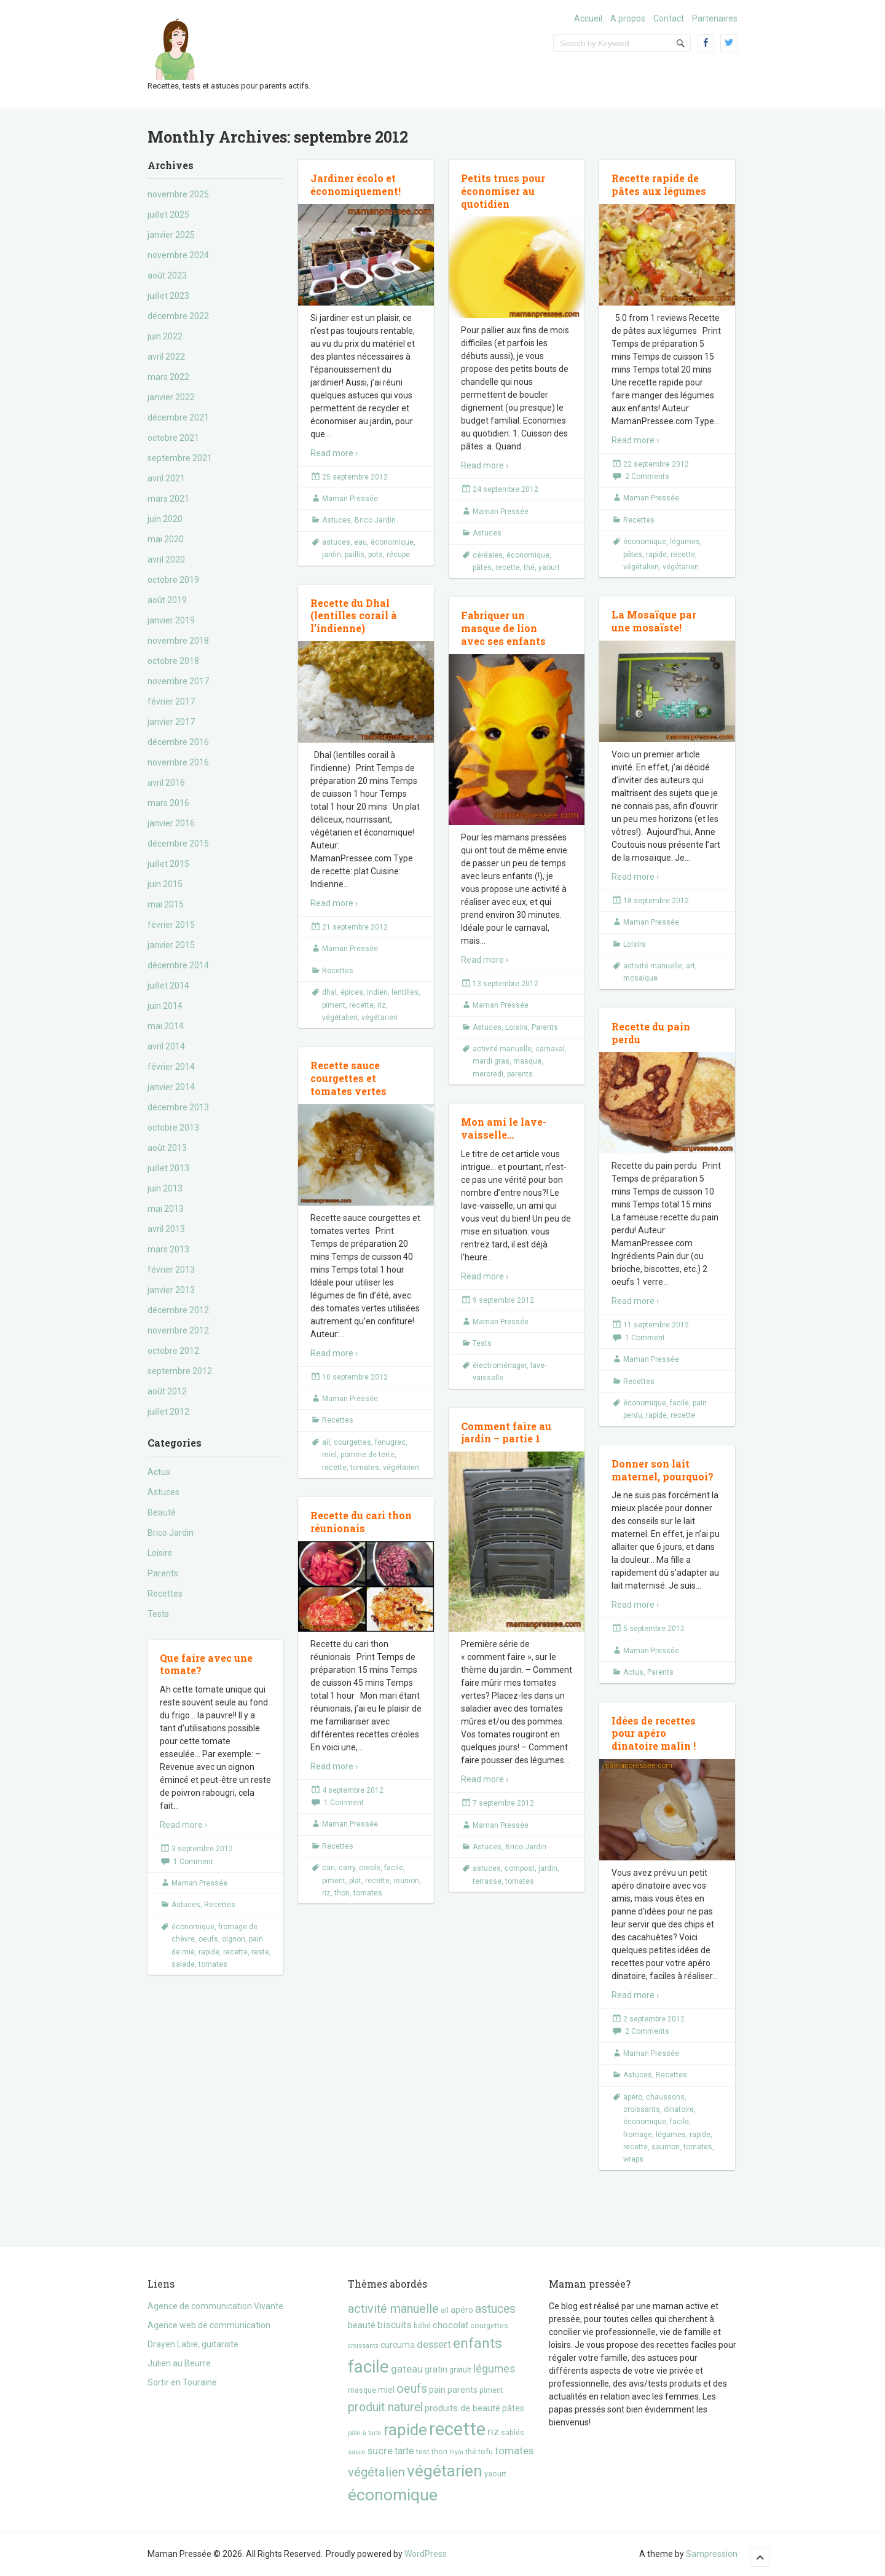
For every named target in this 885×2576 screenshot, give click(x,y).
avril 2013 (166, 1229)
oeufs (208, 1939)
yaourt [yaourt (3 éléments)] (495, 2473)
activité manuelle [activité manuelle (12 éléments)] (393, 2309)
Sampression (712, 2554)
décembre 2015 (178, 843)
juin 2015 (165, 884)
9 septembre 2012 (503, 1300)
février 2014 (171, 1067)
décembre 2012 (178, 1310)
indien (377, 992)
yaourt (549, 567)
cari (328, 1867)
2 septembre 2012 (654, 2019)
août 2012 (167, 1391)
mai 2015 (166, 904)
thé (529, 567)
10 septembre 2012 (355, 1377)
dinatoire (679, 2109)
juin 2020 (165, 519)
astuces (336, 542)
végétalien (641, 567)
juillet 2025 (168, 214)
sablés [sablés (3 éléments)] (512, 2432)
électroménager (500, 1365)
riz (381, 1005)
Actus (159, 1472)
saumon (665, 2147)
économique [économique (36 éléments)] (393, 2494)
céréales (488, 555)
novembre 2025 (178, 194)
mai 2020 (166, 539)
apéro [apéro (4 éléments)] (461, 2310)
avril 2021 (166, 478)
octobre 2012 (173, 1351)
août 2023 (167, 275)
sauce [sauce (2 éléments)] (357, 2452)
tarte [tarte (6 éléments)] (404, 2451)
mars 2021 (168, 499)
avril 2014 (166, 1046)
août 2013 (167, 1148)
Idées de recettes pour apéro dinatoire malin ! (654, 1733)
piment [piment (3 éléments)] (491, 2390)
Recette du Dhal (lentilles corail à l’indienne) (353, 615)
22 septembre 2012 (656, 464)
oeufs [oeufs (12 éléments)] (411, 2389)
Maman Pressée (350, 498)
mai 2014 (166, 1026)
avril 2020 (166, 559)
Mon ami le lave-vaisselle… (503, 1128)
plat (355, 1880)
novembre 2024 (178, 255)
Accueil (588, 18)
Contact (668, 18)
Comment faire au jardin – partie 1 (506, 1432)
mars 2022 (168, 377)
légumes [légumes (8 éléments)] (494, 2369)
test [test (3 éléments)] (423, 2451)
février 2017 (171, 701)
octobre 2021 (173, 438)
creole (369, 1867)
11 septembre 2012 (656, 1325)
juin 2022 (165, 336)
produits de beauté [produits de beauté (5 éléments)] (462, 2408)
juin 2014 (165, 1006)
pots (375, 554)
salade (183, 1964)
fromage (637, 2134)
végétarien (681, 567)
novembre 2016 (178, 762)
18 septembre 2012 (656, 900)
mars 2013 (168, 1249)
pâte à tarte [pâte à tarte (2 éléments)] (365, 2433)
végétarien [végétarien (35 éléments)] (444, 2470)
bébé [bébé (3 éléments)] (422, 2325)
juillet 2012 (168, 1411)
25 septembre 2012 (355, 477)
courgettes (352, 1442)
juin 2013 (165, 1188)
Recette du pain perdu (651, 1033)
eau (360, 542)
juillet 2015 (168, 864)
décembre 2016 (178, 742)
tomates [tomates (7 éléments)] (514, 2450)
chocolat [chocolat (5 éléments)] (450, 2325)
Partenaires (715, 18)
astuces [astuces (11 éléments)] (495, 2309)
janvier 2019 (171, 620)
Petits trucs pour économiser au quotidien (503, 191)
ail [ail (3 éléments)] (445, 2310)
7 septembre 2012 (503, 1803)
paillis (354, 554)
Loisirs (160, 1553)
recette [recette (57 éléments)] (457, 2429)
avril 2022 (166, 357)
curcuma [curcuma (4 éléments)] (397, 2345)
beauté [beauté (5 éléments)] (362, 2325)
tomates (364, 1467)
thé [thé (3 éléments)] (470, 2451)
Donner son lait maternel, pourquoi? (663, 1470)
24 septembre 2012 (505, 489)
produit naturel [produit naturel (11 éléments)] (385, 2407)
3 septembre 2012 (202, 1848)
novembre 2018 (178, 641)
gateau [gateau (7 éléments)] (407, 2369)
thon (342, 1893)
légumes (685, 541)
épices (351, 992)
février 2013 (171, 1269)
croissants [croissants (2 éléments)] (363, 2346)
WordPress (425, 2554)
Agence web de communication (209, 2325)
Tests (158, 1614)
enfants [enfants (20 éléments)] (477, 2343)
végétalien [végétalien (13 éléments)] (376, 2472)
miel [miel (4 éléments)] (386, 2390)
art (690, 966)
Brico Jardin (171, 1533)
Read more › (334, 453)
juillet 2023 (168, 296)
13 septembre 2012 (505, 983)
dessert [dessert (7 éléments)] (434, 2344)
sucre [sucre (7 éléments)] (380, 2450)
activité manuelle (652, 966)
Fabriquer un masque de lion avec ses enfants (503, 628)
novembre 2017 (178, 681)
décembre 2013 (178, 1107)
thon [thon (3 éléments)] (439, 2451)
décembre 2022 (178, 316)
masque (527, 1061)
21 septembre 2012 (355, 927)
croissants (641, 2109)
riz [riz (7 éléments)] (493, 2431)
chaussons (665, 2097)
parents (520, 1074)
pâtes (482, 567)
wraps (633, 2159)
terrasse (487, 1881)
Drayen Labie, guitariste (193, 2344)
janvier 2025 (171, 235)
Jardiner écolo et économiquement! (355, 184)
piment (333, 1005)
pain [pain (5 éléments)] (437, 2389)
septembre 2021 (180, 458)
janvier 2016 (171, 823)
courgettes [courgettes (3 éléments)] (489, 2325)
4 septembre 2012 (353, 1790)
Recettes (165, 1593)
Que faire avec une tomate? (206, 1664)
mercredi (488, 1074)
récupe (398, 554)
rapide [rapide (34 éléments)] (405, 2429)
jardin (331, 554)
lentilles (405, 992)
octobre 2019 (173, 580)
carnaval (550, 1049)
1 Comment (645, 1337)
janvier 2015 (171, 945)
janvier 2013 (171, 1290)
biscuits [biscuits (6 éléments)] (394, 2325)
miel (329, 1454)
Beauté (162, 1512)
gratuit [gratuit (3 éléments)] (460, 2369)
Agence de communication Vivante (215, 2306)
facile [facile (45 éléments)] (368, 2367)
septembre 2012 (180, 1371)
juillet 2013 (168, 1168)
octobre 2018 (173, 661)
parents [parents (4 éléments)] (462, 2390)
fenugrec (390, 1442)
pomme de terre (367, 1454)
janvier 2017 (171, 722)
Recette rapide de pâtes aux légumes (659, 184)
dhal (329, 992)
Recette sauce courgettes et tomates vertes (348, 1078)
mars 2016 (168, 803)
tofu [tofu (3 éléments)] (485, 2451)
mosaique (640, 978)
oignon (233, 1939)
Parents (163, 1573)
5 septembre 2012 (654, 1628)
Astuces (163, 1492)
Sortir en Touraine (182, 2382)
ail (326, 1442)
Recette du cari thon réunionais (361, 1522)
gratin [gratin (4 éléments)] (436, 2369)
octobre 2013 (173, 1127)
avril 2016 (166, 783)
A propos (627, 18)
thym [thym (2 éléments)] (456, 2452)
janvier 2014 (171, 1087)
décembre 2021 (178, 417)
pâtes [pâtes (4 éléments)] (513, 2408)
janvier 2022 (171, 397)
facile (679, 1403)
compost (520, 1868)
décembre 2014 (178, 965)
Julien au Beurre (179, 2363)
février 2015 (171, 925)
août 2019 (167, 600)
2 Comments (647, 476)
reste (260, 1952)
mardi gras (491, 1061)
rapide (656, 554)
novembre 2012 (178, 1330)
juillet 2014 (168, 985)
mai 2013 (166, 1209)
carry (347, 1867)
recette (507, 567)
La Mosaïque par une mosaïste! (654, 621)
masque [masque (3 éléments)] (362, 2390)
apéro (632, 2097)
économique (392, 542)
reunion (406, 1880)
